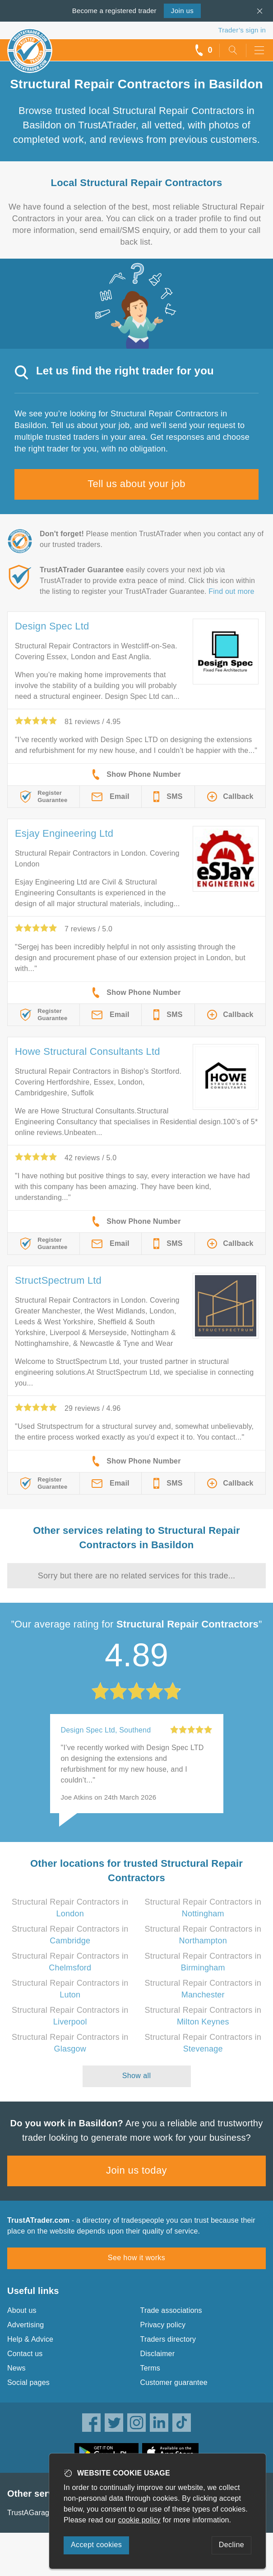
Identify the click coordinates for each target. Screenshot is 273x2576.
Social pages (28, 2382)
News (16, 2368)
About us (22, 2310)
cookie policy (139, 2520)
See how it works (136, 2257)
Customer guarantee (174, 2382)
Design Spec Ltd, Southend (106, 1730)
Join (182, 10)
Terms (150, 2368)
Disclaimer (157, 2353)
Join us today (136, 2170)
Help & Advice (30, 2339)
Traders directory (168, 2339)
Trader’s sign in (242, 30)
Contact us (24, 2353)
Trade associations (171, 2310)
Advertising (25, 2325)
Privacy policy (163, 2325)
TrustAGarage (30, 2513)
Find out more (231, 591)
